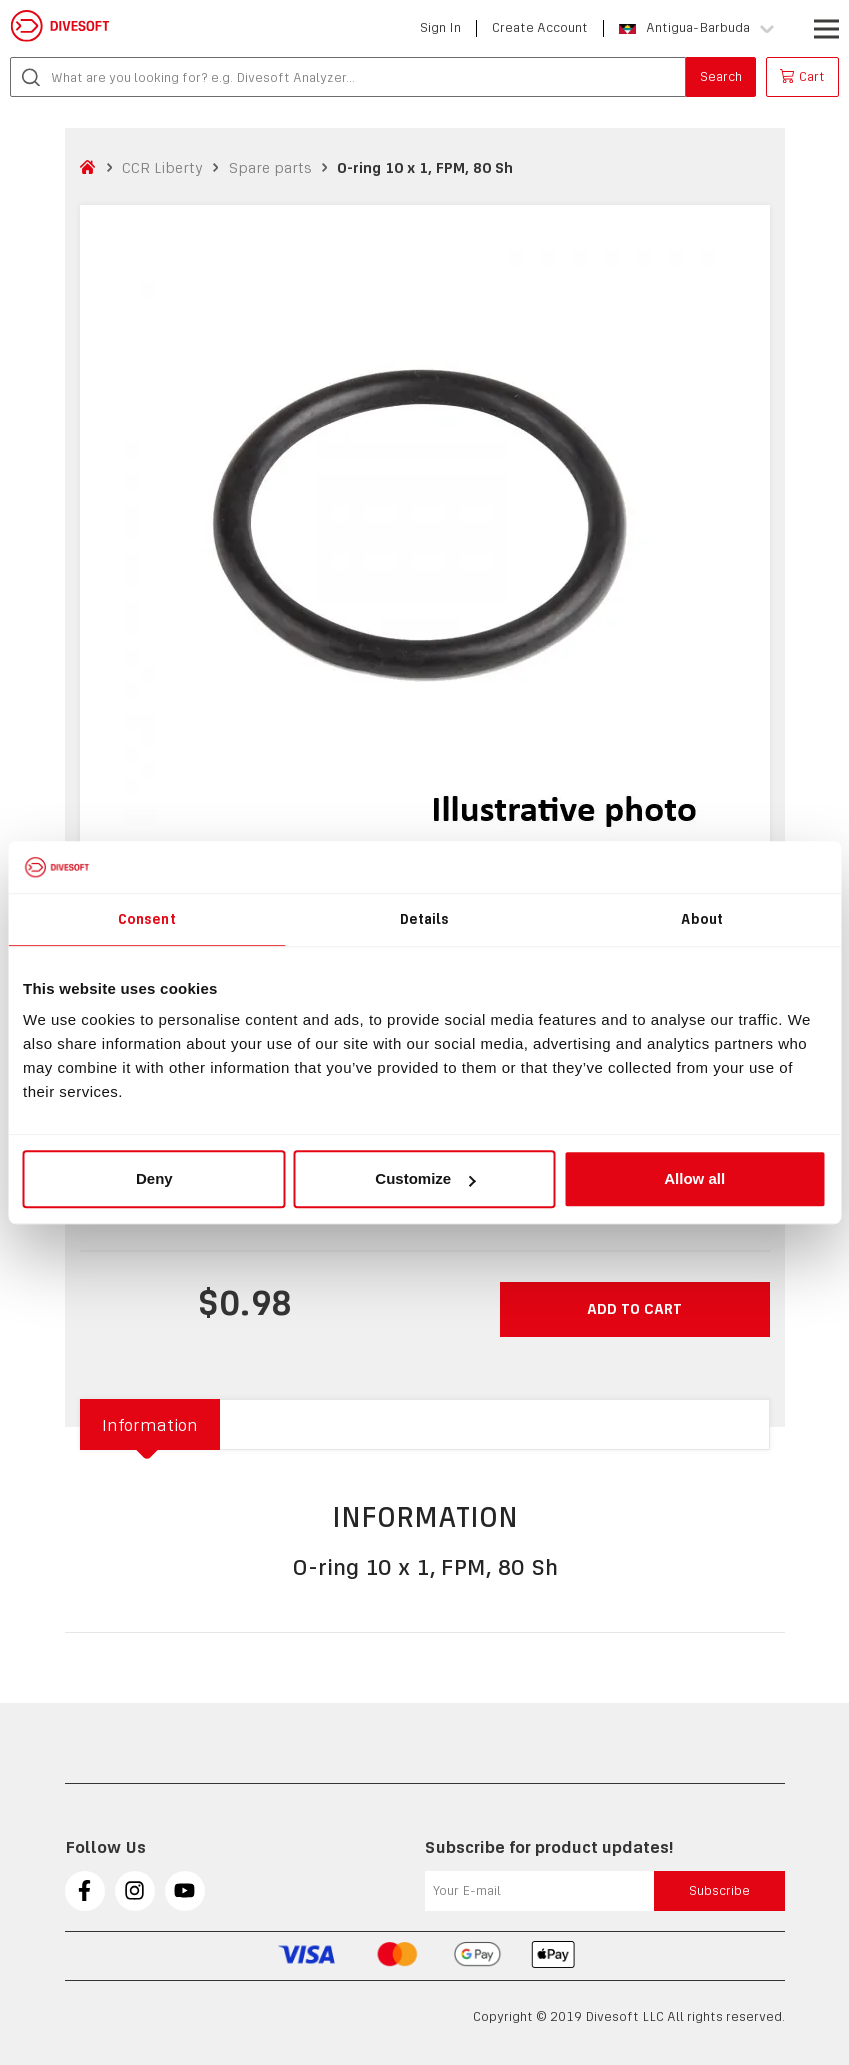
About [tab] (702, 919)
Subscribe (719, 1890)
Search (721, 76)
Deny (154, 1178)
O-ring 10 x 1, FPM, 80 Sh (425, 167)
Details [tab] (425, 919)
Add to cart (634, 1308)
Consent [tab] (147, 919)
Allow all (694, 1178)
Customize (425, 1178)
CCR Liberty (162, 167)
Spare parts (270, 167)
